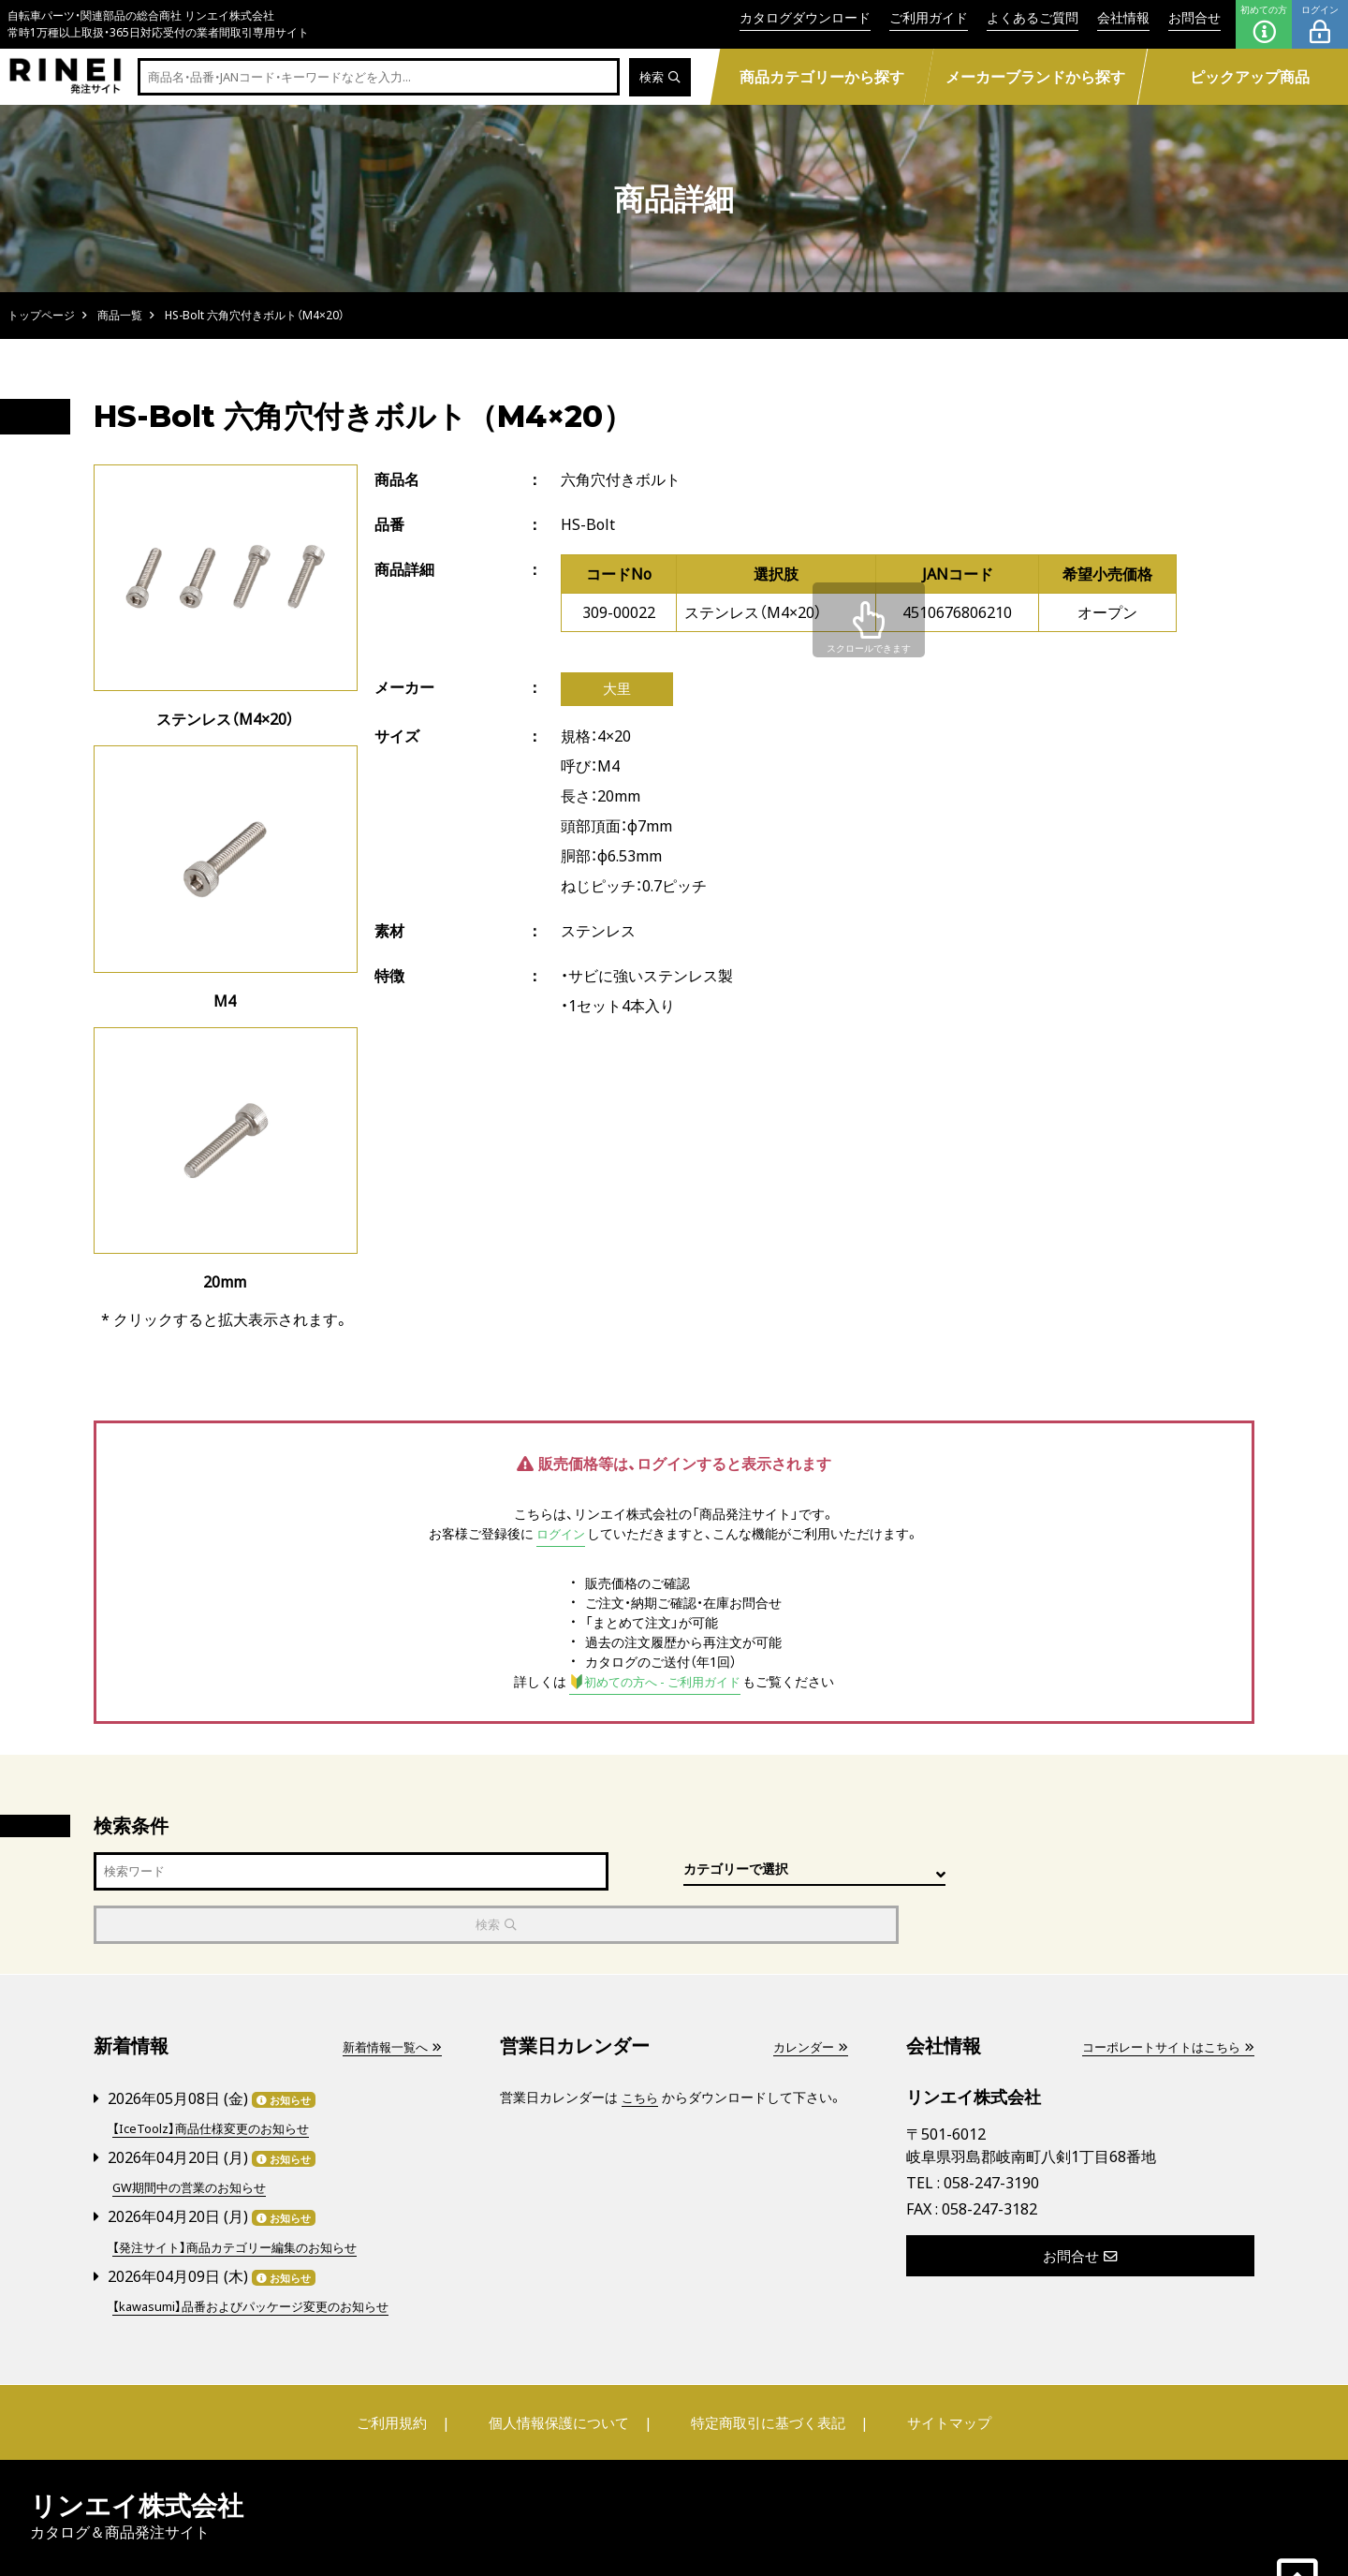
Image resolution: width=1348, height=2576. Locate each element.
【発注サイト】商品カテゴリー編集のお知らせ (243, 2192)
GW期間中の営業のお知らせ (195, 2133)
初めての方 (1264, 24)
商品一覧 (119, 315)
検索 (659, 77)
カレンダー (808, 1995)
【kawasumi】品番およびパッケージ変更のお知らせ (260, 2250)
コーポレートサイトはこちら (1161, 1995)
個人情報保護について (563, 2366)
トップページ (41, 315)
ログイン (1320, 24)
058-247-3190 (991, 2131)
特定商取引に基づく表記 (763, 2366)
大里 (617, 690)
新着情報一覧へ (388, 1995)
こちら (641, 2045)
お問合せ (1194, 17)
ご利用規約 (409, 2366)
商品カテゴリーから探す (822, 76)
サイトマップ (932, 2366)
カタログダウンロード (805, 17)
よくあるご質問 (1032, 17)
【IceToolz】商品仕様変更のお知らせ (217, 2075)
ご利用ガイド (928, 17)
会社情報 (1123, 17)
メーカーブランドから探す (1035, 76)
